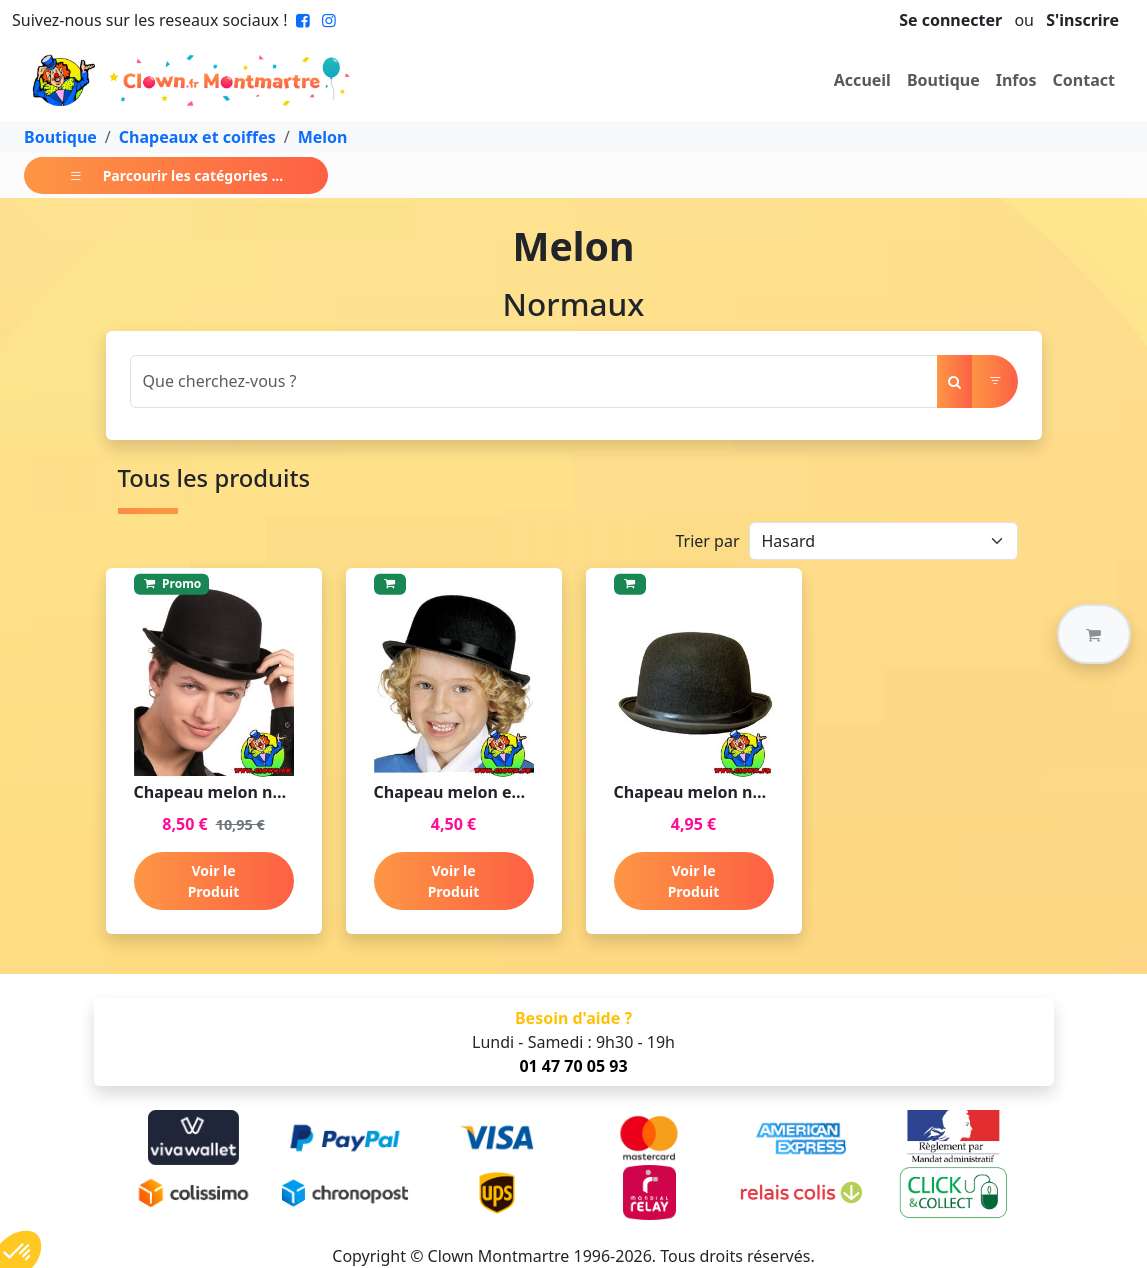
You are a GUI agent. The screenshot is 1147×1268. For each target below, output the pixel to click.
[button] (1094, 634)
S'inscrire (1082, 20)
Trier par (707, 541)
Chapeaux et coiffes (197, 137)
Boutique (943, 80)
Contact (1084, 80)
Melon (323, 137)
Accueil (862, 80)
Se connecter (950, 20)
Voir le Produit (214, 881)
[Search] (534, 381)
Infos (1016, 80)
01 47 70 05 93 (573, 1066)
